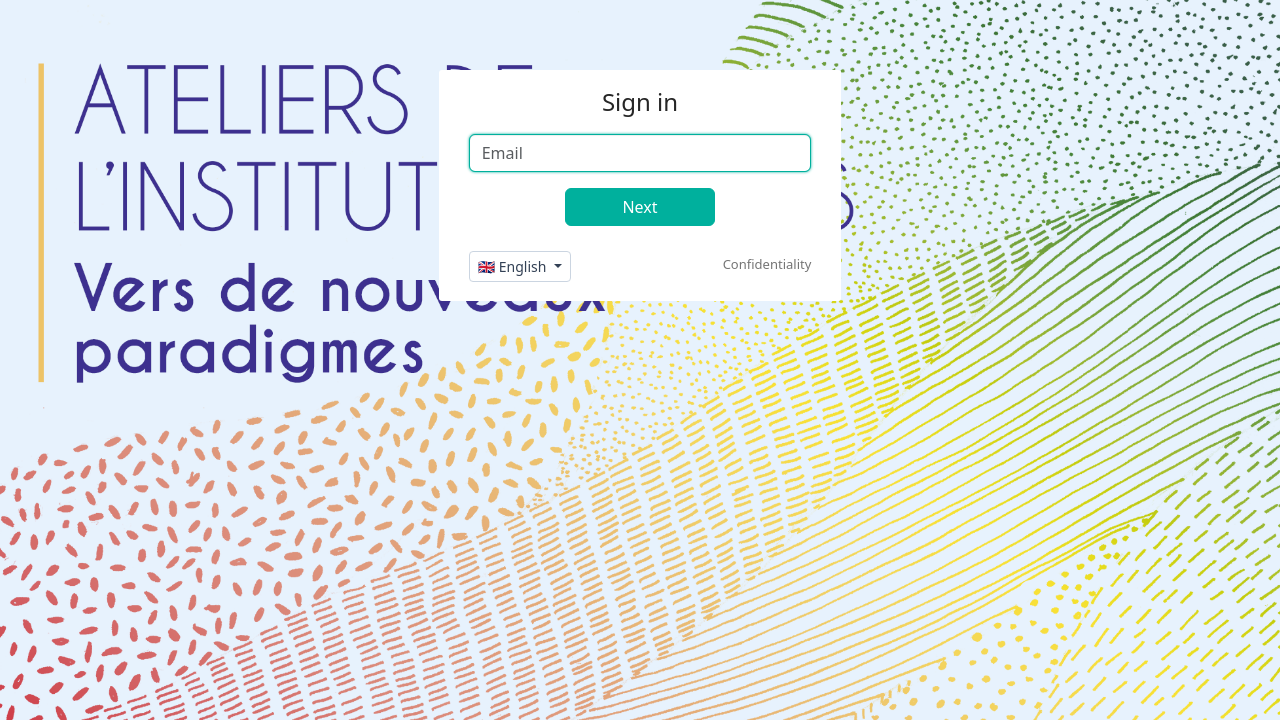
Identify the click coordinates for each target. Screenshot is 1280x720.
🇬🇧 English (514, 266)
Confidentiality (767, 264)
